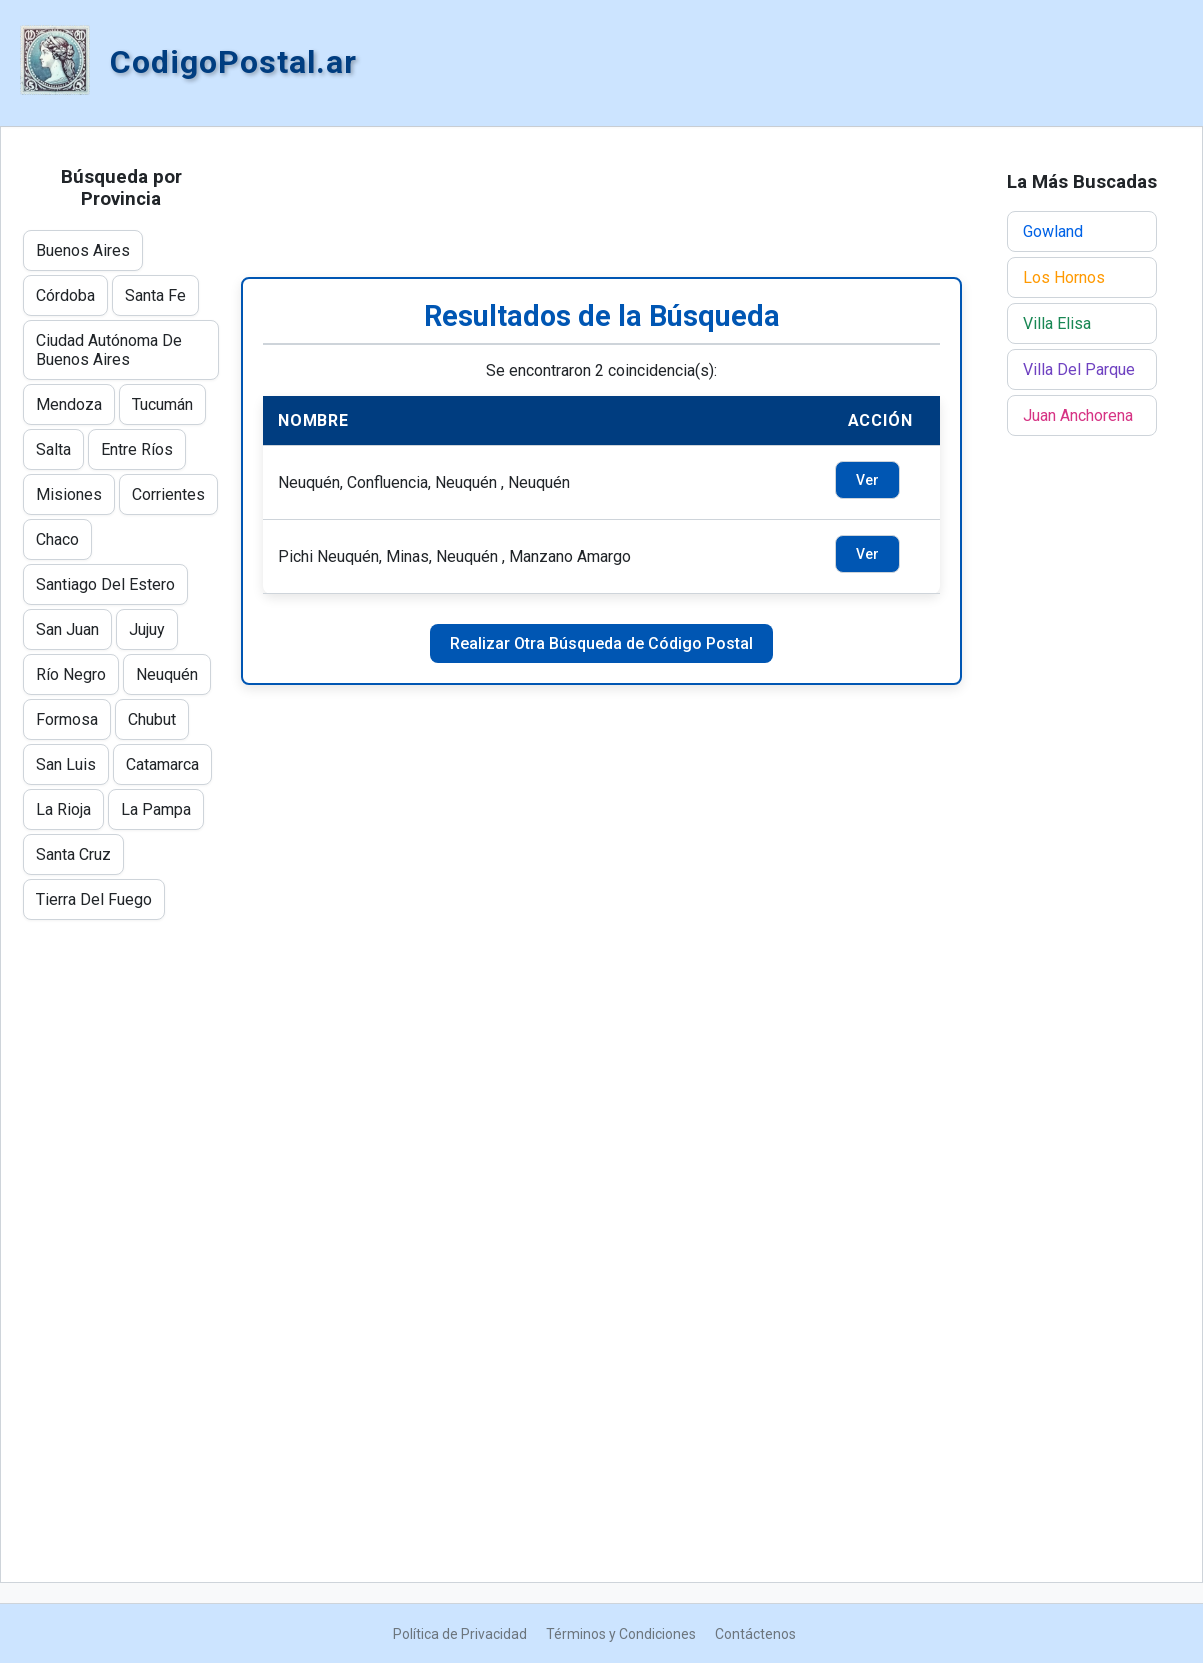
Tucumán (162, 404)
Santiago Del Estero (105, 584)
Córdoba (65, 295)
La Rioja (63, 809)
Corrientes (168, 494)
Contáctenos (755, 1634)
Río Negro (71, 674)
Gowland (1053, 231)
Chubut (152, 719)
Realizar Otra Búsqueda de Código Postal (601, 643)
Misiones (69, 494)
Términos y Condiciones (621, 1634)
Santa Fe (155, 295)
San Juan (67, 629)
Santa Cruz (73, 854)
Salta (53, 449)
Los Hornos (1064, 277)
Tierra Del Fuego (94, 899)
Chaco (57, 539)
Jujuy (147, 629)
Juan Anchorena (1078, 415)
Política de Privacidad (460, 1634)
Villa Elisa (1057, 323)
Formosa (67, 719)
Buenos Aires (83, 250)
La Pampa (156, 809)
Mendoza (69, 404)
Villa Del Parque (1079, 369)
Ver (867, 480)
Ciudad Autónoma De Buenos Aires (109, 350)
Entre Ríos (137, 449)
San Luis (66, 764)
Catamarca (162, 764)
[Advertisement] (601, 202)
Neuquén (167, 674)
